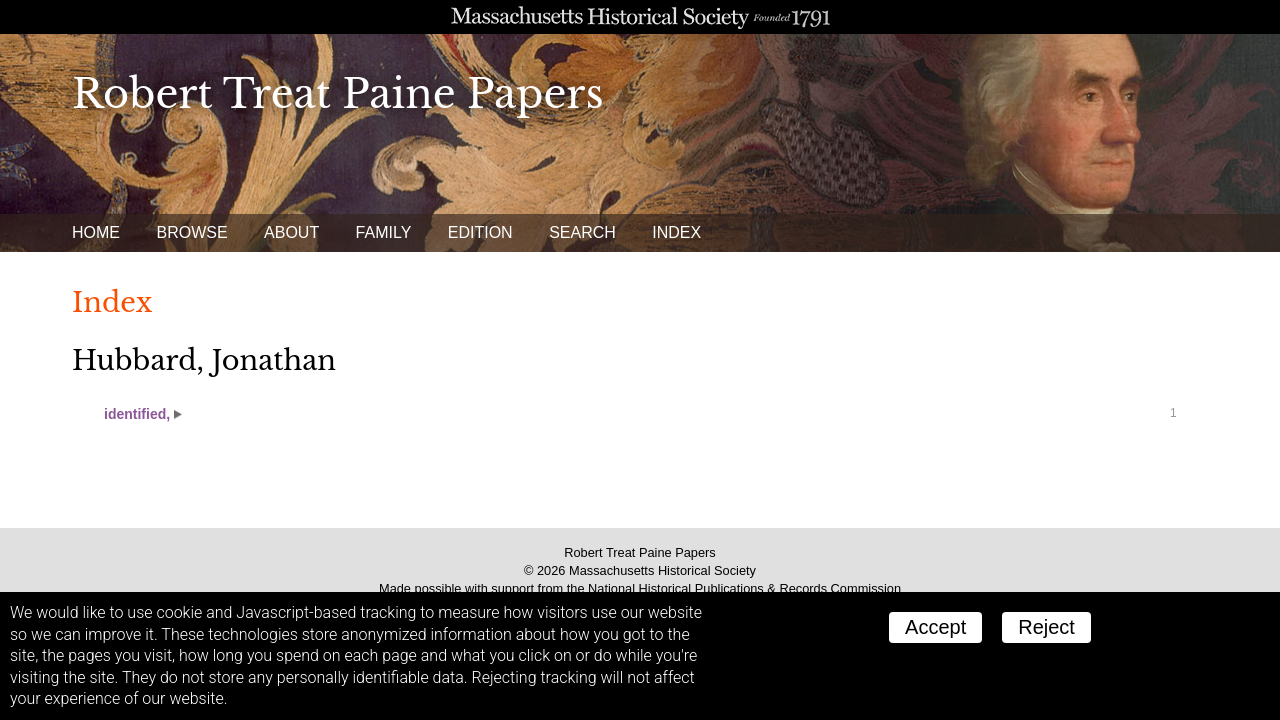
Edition (480, 232)
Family (384, 232)
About (291, 232)
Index (676, 232)
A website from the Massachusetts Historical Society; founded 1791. (640, 17)
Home (96, 232)
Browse (191, 232)
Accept (935, 627)
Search (582, 232)
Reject (1046, 627)
